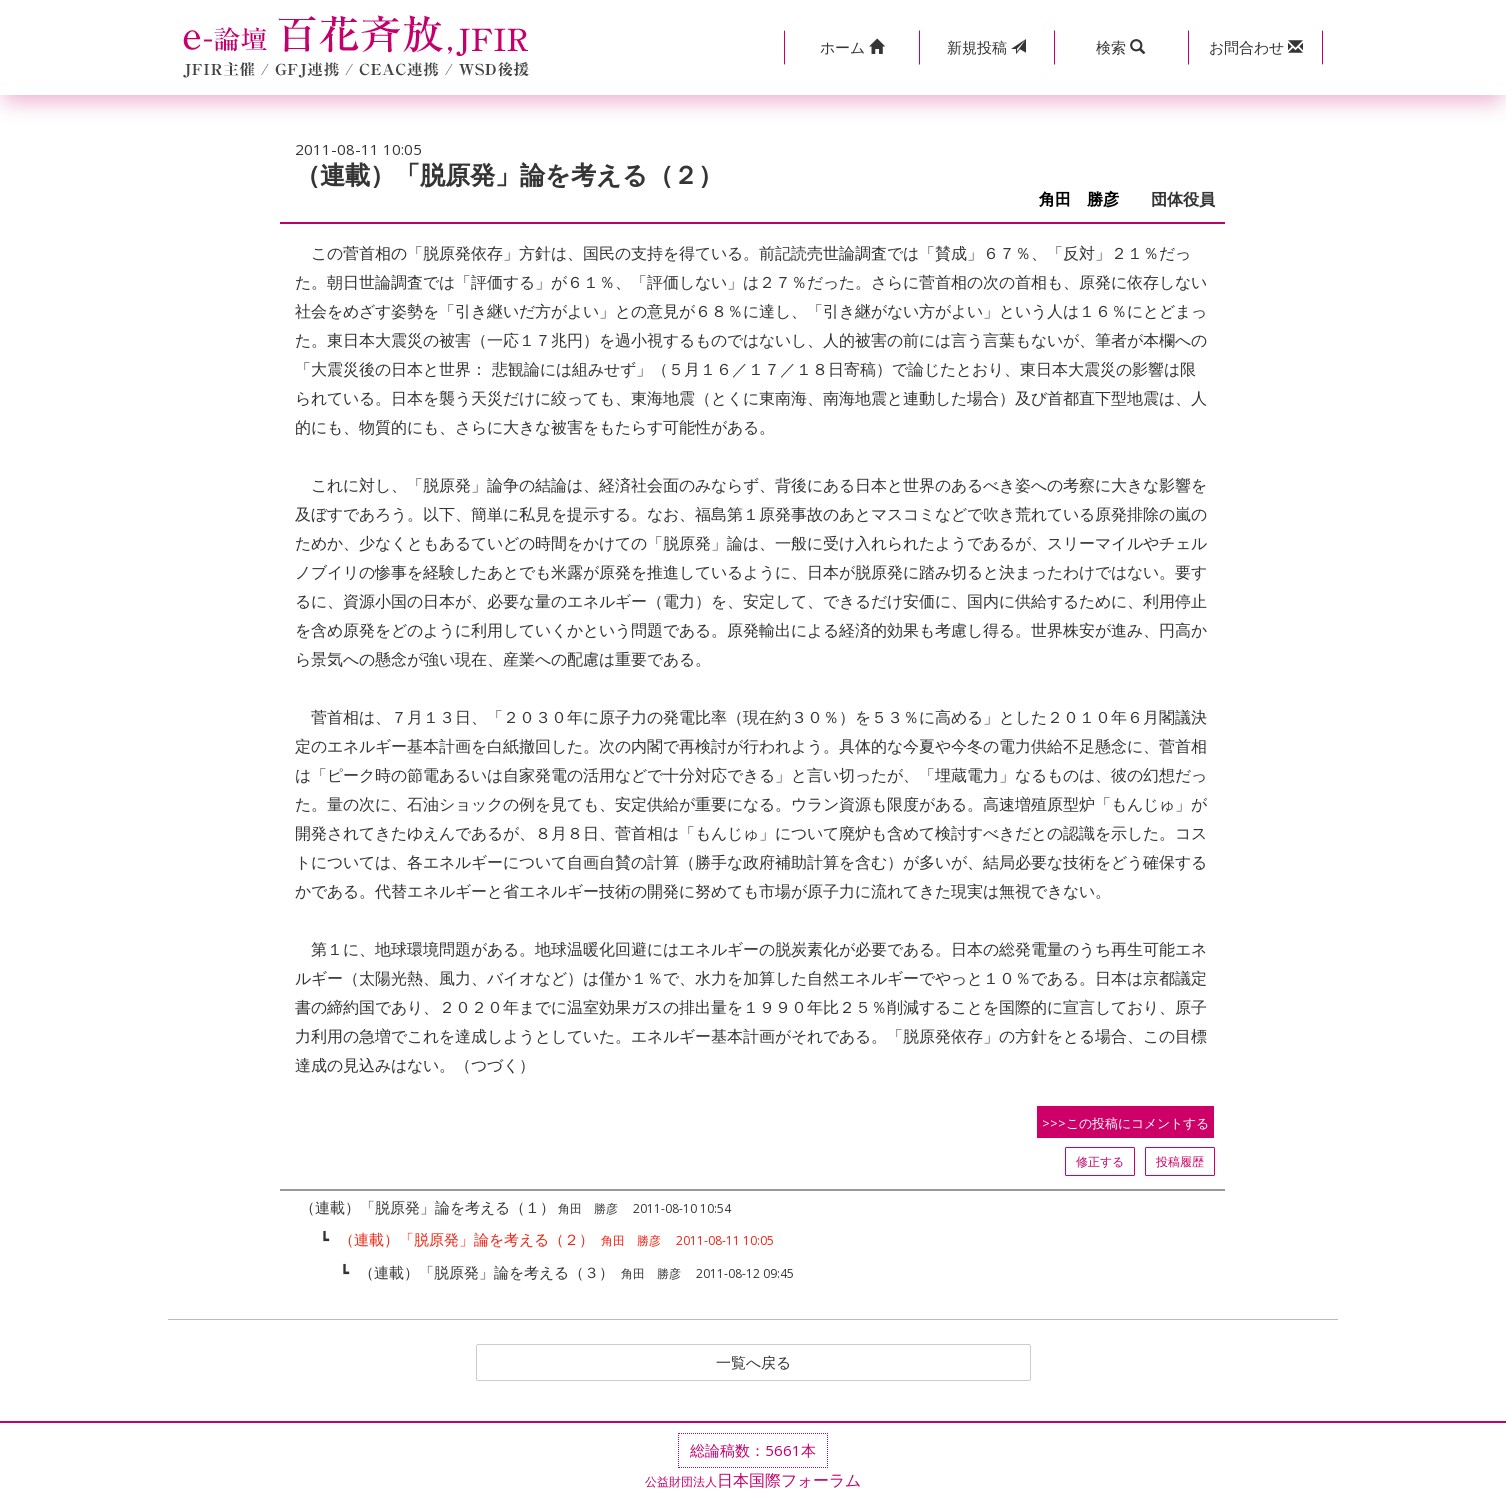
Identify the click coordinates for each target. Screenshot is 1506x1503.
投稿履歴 (1180, 1161)
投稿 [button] (986, 47)
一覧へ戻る (753, 1363)
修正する (1100, 1161)
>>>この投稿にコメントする (1125, 1123)
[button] (851, 47)
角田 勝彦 (1087, 199)
